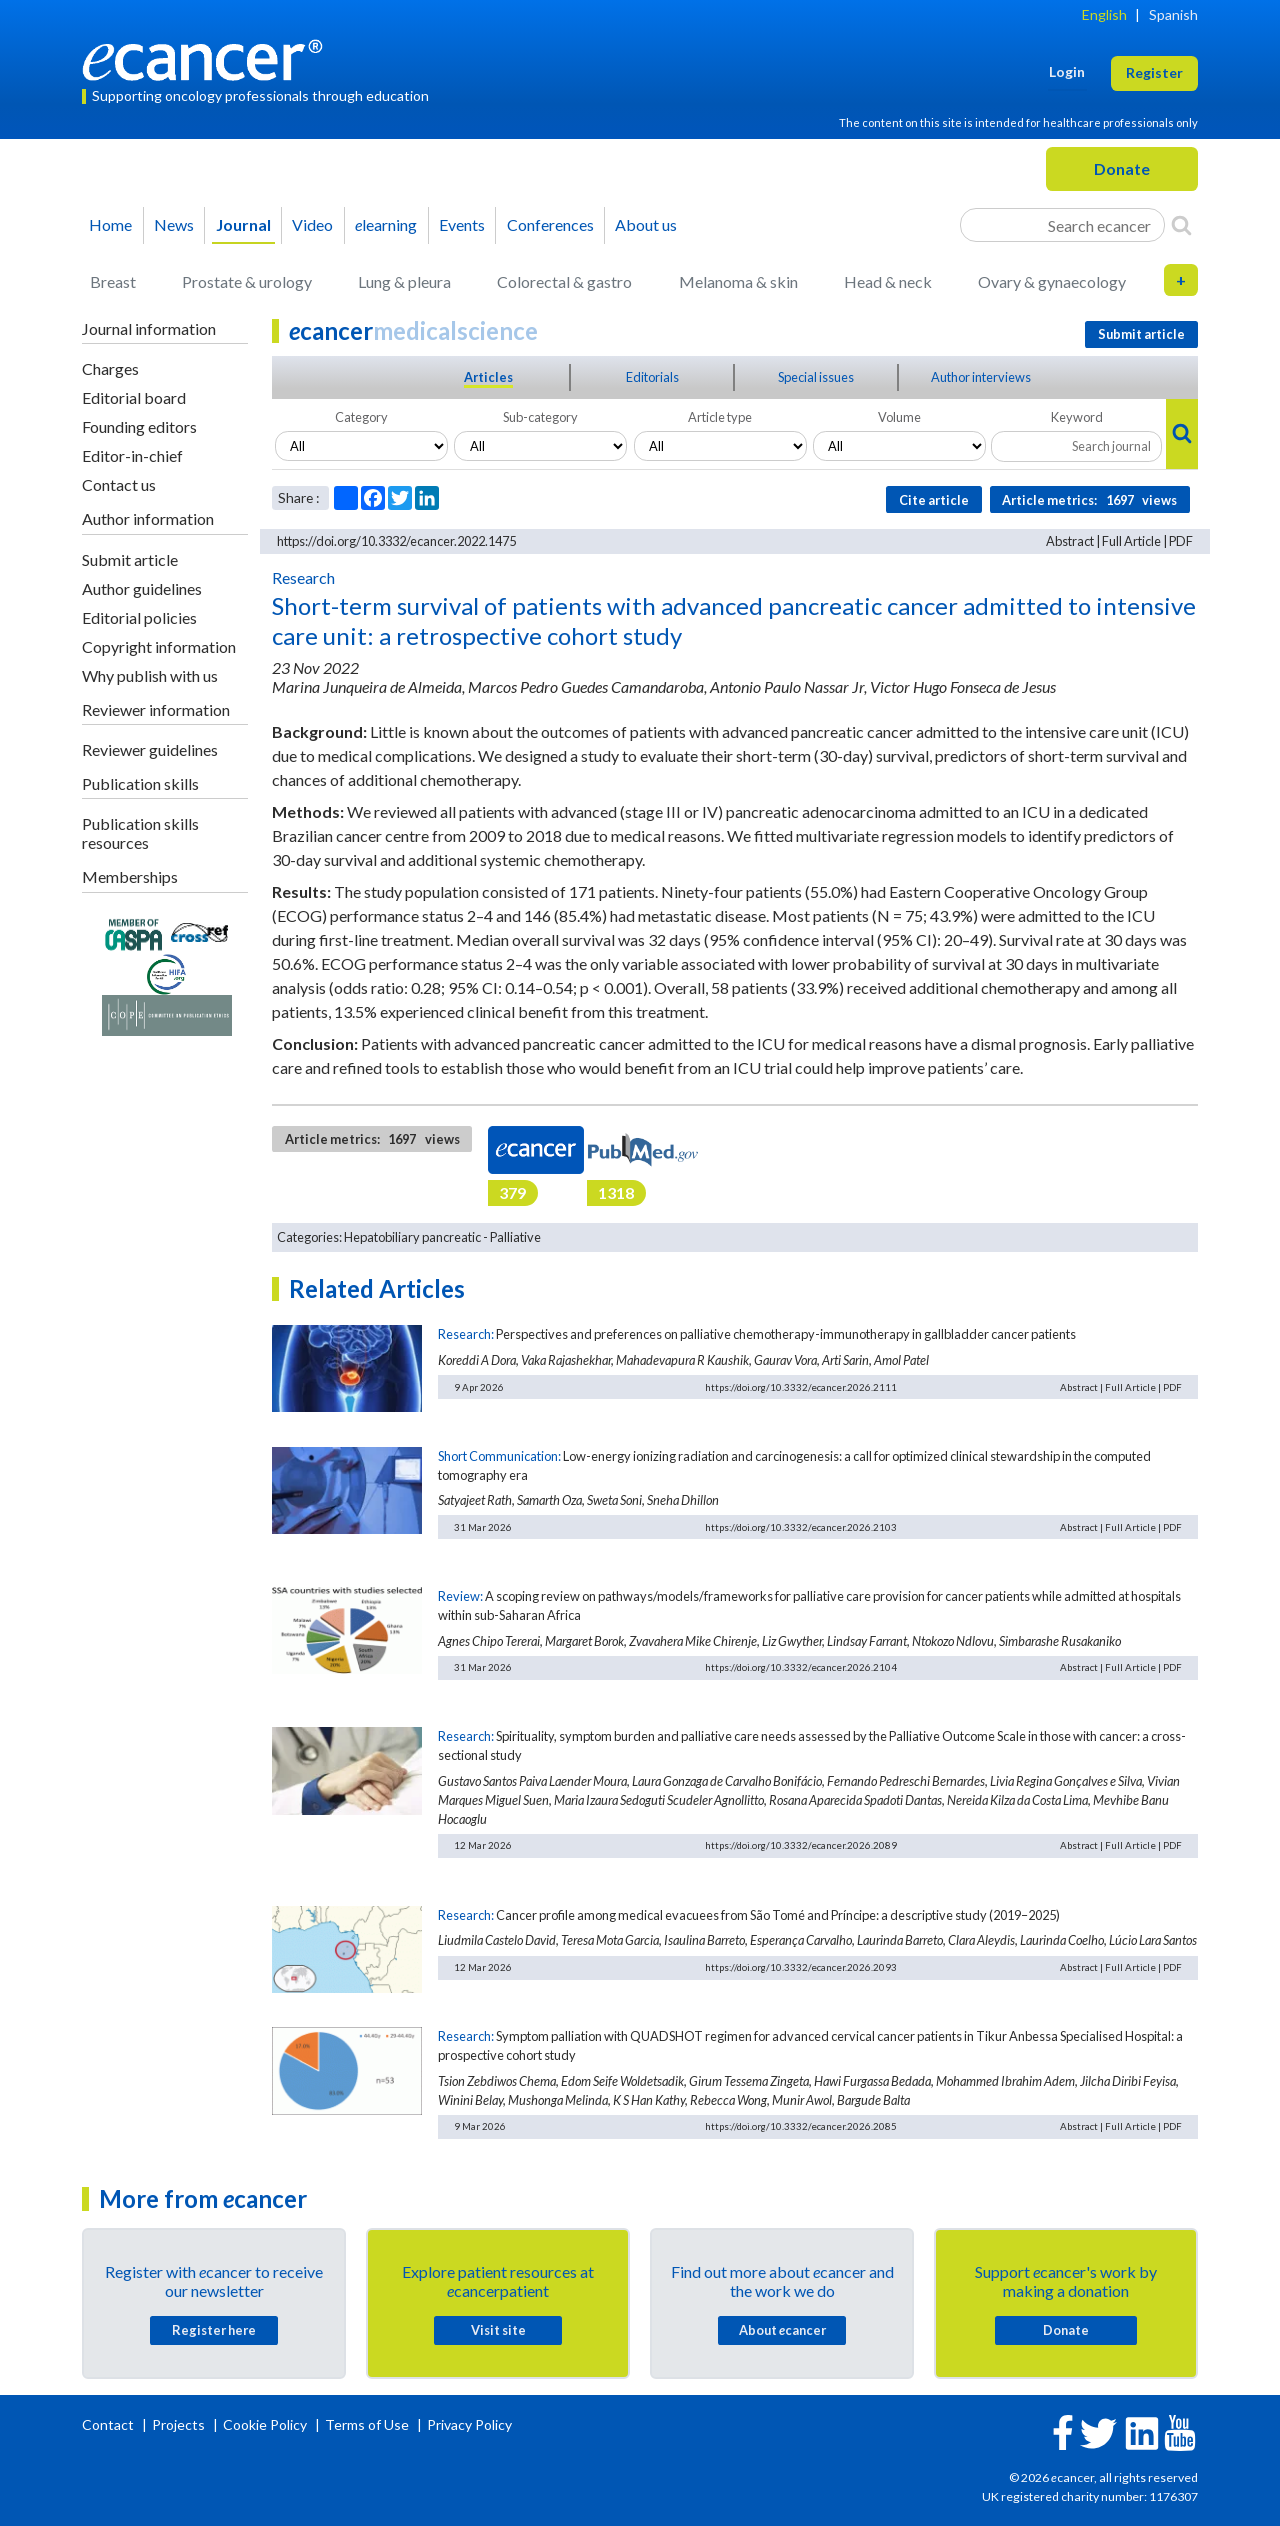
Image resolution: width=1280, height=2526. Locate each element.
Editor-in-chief (132, 455)
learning (386, 224)
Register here (214, 2330)
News (174, 224)
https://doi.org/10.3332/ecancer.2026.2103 (801, 1527)
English (1104, 14)
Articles (488, 377)
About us (646, 224)
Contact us (119, 484)
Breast (113, 281)
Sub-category (540, 417)
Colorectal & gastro (564, 281)
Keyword (1077, 417)
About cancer (782, 2330)
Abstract (1070, 541)
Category (361, 417)
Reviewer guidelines (150, 749)
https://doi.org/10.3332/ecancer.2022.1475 (396, 541)
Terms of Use (367, 2424)
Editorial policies (139, 617)
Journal (243, 224)
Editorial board (134, 397)
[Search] (1181, 225)
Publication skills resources (140, 833)
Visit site (498, 2330)
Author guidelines (142, 588)
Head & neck (888, 281)
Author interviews (981, 377)
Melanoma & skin (738, 281)
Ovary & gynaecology (1052, 281)
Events (462, 224)
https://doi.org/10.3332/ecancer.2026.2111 (801, 1387)
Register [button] (1154, 72)
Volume (899, 417)
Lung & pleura (404, 281)
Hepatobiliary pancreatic (412, 1237)
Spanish (1173, 14)
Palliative (515, 1237)
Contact (109, 2424)
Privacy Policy (469, 2424)
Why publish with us (150, 675)
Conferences (550, 224)
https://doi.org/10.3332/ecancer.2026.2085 (801, 2126)
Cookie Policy (265, 2424)
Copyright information (159, 646)
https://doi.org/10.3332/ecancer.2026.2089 (801, 1845)
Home (110, 224)
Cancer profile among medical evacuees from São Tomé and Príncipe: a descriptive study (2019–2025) (778, 1915)
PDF (1181, 541)
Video (312, 224)
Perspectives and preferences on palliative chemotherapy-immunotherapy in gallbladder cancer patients (786, 1334)
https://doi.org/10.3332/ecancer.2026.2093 (801, 1967)
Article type (720, 417)
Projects (180, 2424)
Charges (110, 368)
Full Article (1131, 541)
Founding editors (139, 426)
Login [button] (1067, 71)
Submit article (130, 559)
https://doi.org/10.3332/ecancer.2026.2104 (801, 1667)
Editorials (652, 377)
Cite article (934, 500)
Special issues (816, 377)
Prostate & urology (247, 281)
